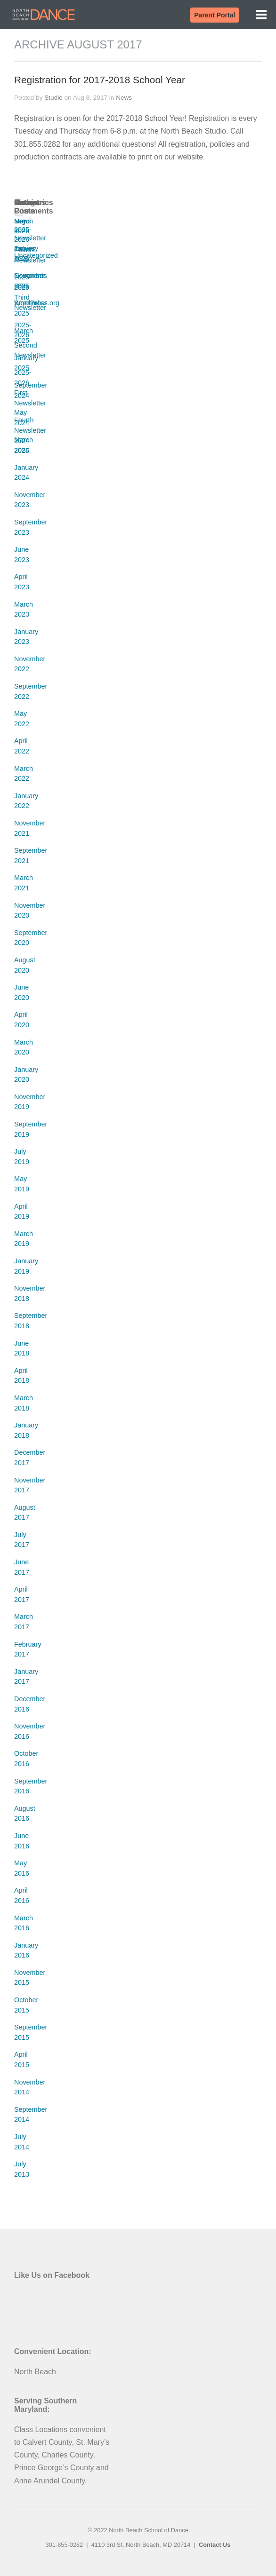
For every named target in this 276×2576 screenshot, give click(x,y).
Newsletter (30, 238)
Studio (53, 97)
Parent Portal (214, 15)
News (124, 97)
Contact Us (215, 2544)
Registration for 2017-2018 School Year (99, 79)
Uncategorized (36, 255)
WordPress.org (36, 303)
